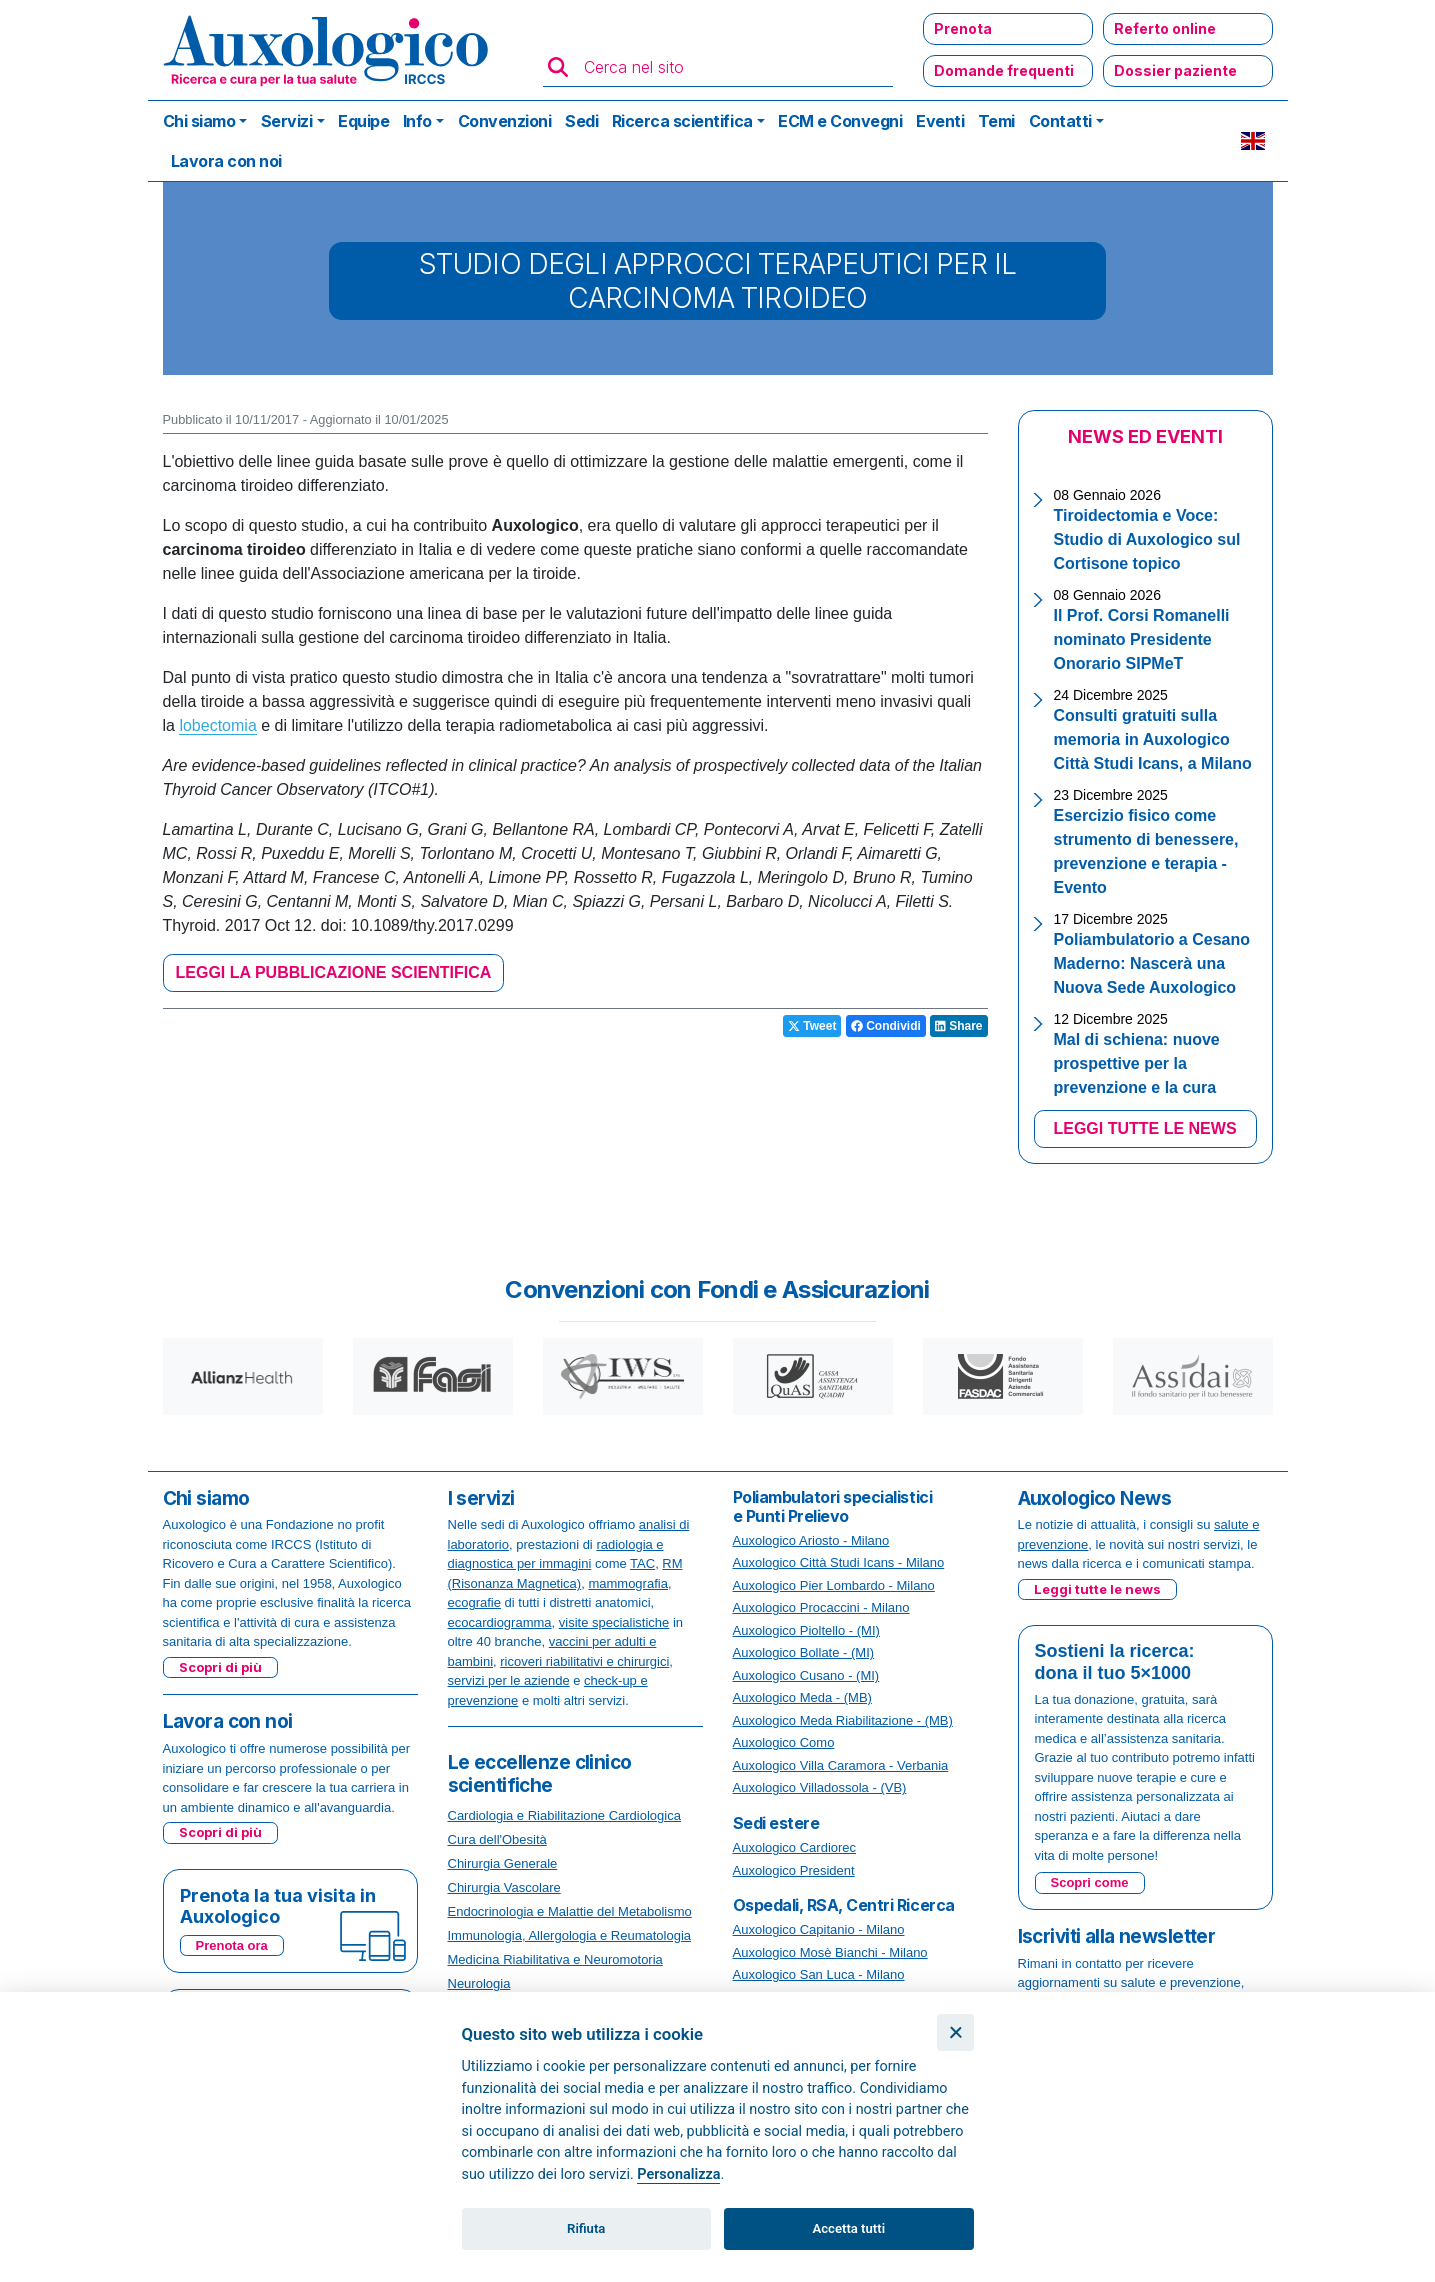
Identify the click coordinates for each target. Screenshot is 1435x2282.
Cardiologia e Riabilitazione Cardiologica (564, 1815)
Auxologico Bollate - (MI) (804, 1652)
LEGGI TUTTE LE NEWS (1144, 1128)
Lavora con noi (226, 161)
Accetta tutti (849, 2228)
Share (958, 1026)
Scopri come (1090, 1882)
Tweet (812, 1026)
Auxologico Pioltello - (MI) (806, 1630)
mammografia (627, 1583)
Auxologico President (794, 1870)
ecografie (474, 1602)
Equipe (363, 121)
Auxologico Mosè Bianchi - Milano (830, 1952)
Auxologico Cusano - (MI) (806, 1675)
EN (1253, 141)
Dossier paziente (1175, 70)
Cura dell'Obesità (497, 1839)
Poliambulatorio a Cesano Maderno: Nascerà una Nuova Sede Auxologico (1152, 963)
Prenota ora (232, 1945)
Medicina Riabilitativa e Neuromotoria (555, 1959)
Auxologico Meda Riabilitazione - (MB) (843, 1720)
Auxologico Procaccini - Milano (821, 1607)
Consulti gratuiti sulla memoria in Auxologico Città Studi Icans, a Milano (1153, 739)
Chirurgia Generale (503, 1863)
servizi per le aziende (509, 1680)
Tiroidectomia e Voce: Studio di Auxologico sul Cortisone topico (1147, 539)
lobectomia (217, 725)
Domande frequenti (1004, 70)
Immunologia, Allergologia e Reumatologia (570, 1935)
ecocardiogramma (500, 1622)
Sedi (581, 121)
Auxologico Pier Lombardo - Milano (834, 1585)
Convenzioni (505, 121)
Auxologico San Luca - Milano (819, 1974)
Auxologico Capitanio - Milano (819, 1929)
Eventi (940, 121)
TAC (642, 1563)
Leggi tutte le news (1097, 1589)
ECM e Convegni (840, 121)
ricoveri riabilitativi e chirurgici (584, 1661)
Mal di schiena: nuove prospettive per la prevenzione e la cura (1137, 1063)
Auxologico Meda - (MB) (802, 1697)
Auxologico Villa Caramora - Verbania (841, 1765)
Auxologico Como (784, 1742)
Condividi (886, 1026)
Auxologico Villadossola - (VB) (820, 1787)
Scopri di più (220, 1667)
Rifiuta (586, 2228)
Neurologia (479, 1983)
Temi (996, 121)
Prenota (963, 28)
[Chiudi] (955, 2032)
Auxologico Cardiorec (795, 1847)
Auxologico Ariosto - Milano (811, 1540)
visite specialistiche (614, 1622)
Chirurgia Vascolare (504, 1887)
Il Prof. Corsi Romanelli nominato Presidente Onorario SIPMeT (1142, 639)
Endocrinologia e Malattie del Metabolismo (570, 1911)
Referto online (1165, 28)
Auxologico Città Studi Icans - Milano (839, 1562)
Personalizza (678, 2174)
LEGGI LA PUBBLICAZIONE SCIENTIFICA (334, 972)
